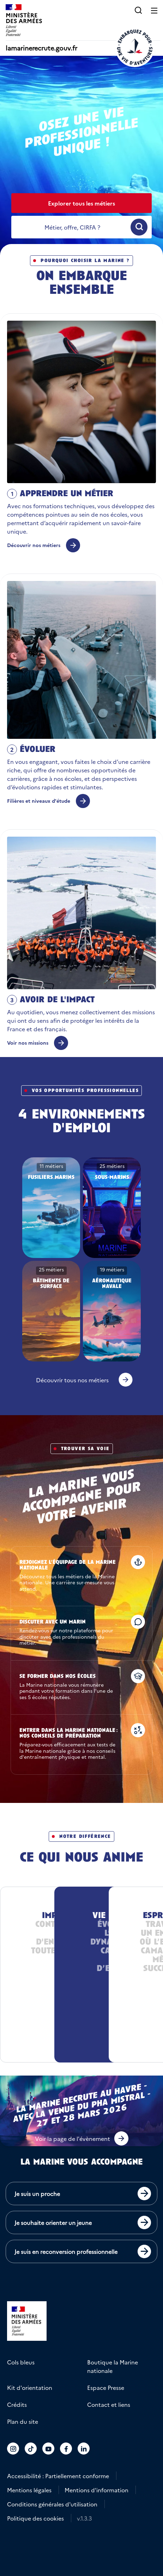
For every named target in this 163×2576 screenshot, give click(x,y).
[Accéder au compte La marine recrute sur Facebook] (66, 2448)
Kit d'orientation (29, 2387)
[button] (138, 10)
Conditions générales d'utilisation (52, 2504)
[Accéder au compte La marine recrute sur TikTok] (31, 2448)
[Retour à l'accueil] (135, 47)
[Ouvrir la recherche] (139, 227)
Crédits (17, 2404)
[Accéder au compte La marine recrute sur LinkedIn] (83, 2448)
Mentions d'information (96, 2490)
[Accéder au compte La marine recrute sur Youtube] (48, 2448)
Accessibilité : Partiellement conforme (58, 2476)
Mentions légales (29, 2490)
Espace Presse (105, 2387)
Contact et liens (108, 2404)
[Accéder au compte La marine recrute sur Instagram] (13, 2448)
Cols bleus (21, 2362)
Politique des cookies (35, 2518)
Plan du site (22, 2421)
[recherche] (72, 227)
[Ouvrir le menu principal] (154, 10)
